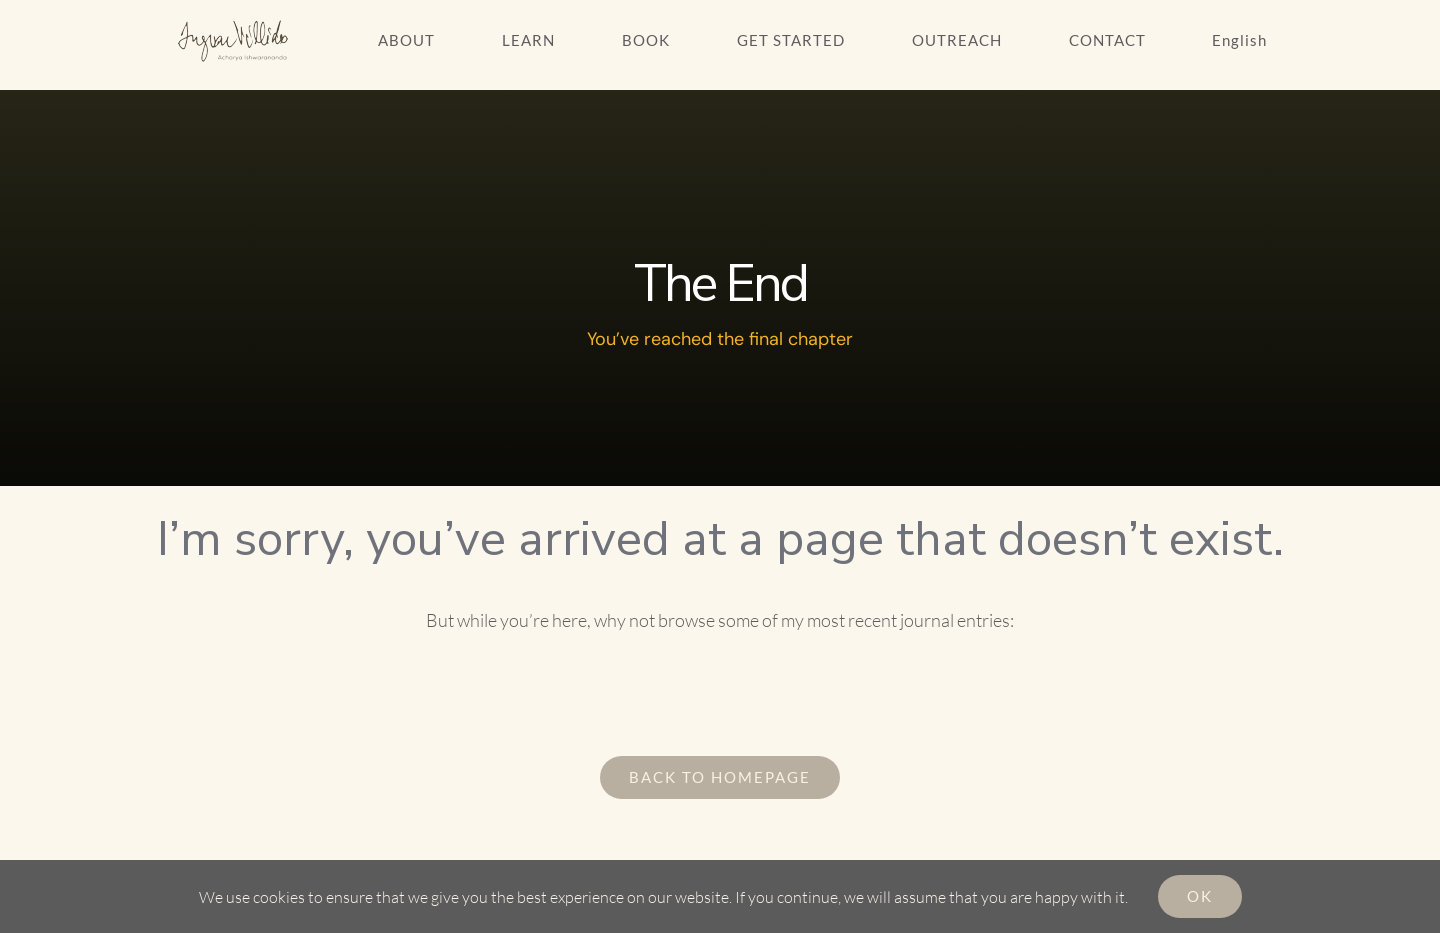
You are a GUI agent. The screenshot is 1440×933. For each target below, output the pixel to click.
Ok (1200, 896)
